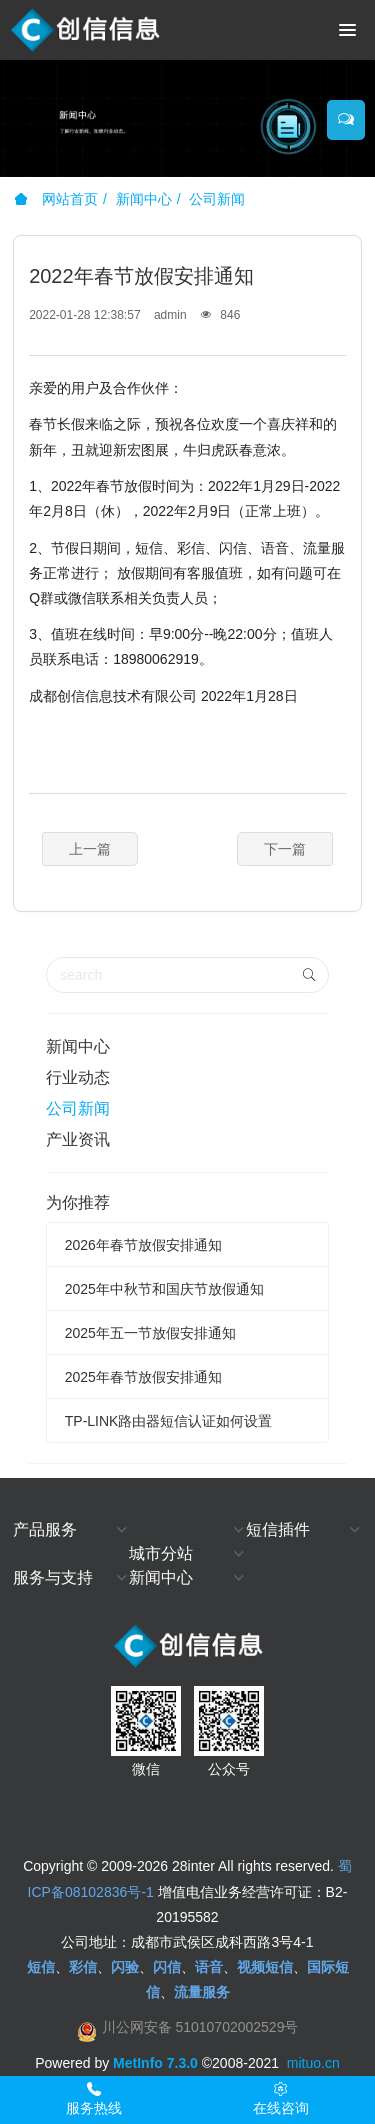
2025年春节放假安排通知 (143, 1377)
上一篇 (90, 849)
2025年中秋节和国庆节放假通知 (164, 1289)
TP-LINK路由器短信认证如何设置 (169, 1421)
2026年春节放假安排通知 (143, 1245)
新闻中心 (144, 199)
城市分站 (161, 1553)
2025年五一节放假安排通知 (150, 1333)
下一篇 (285, 849)
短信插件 (278, 1529)
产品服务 (45, 1529)
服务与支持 (53, 1577)
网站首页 (56, 199)
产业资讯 (78, 1139)
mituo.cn (313, 2063)
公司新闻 (217, 199)
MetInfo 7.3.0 (155, 2063)
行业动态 (78, 1077)
